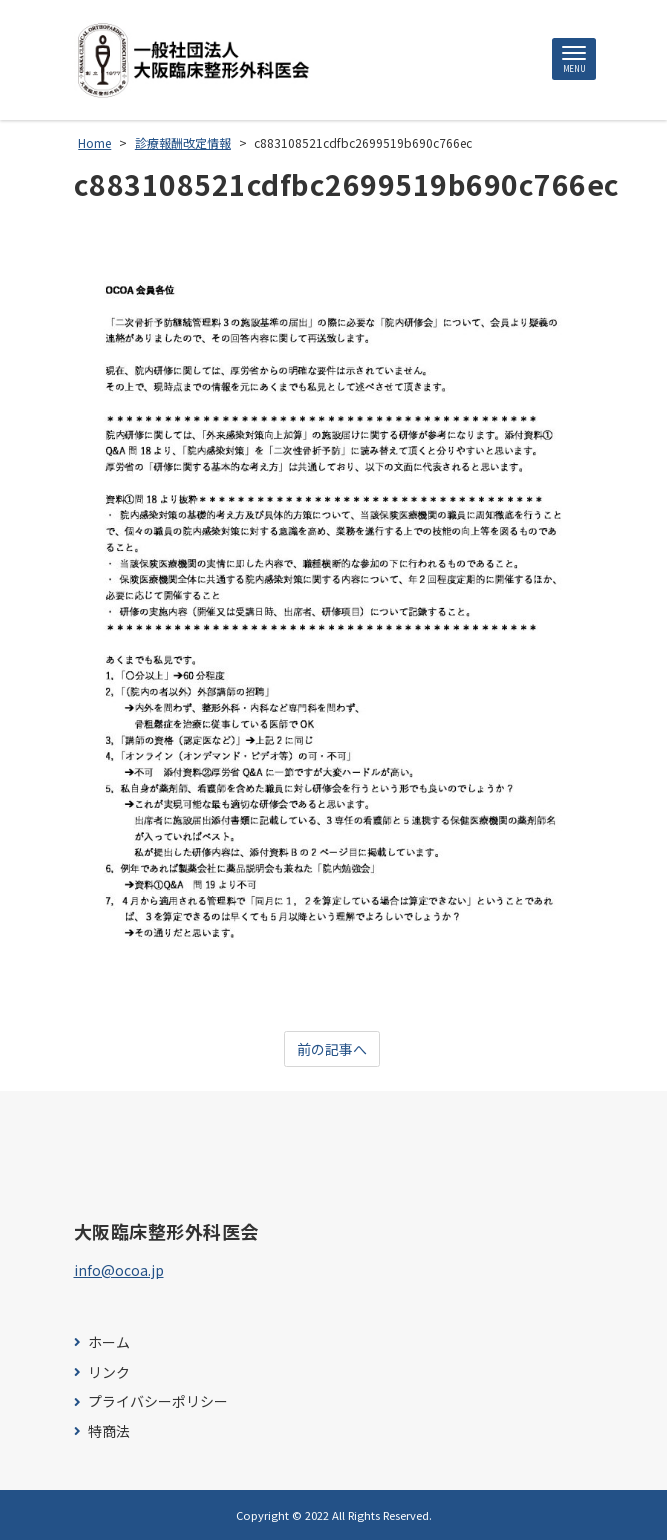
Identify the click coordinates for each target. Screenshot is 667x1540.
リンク (109, 1372)
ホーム (109, 1342)
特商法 (109, 1431)
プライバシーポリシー (158, 1401)
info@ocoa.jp (119, 1270)
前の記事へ (332, 1049)
